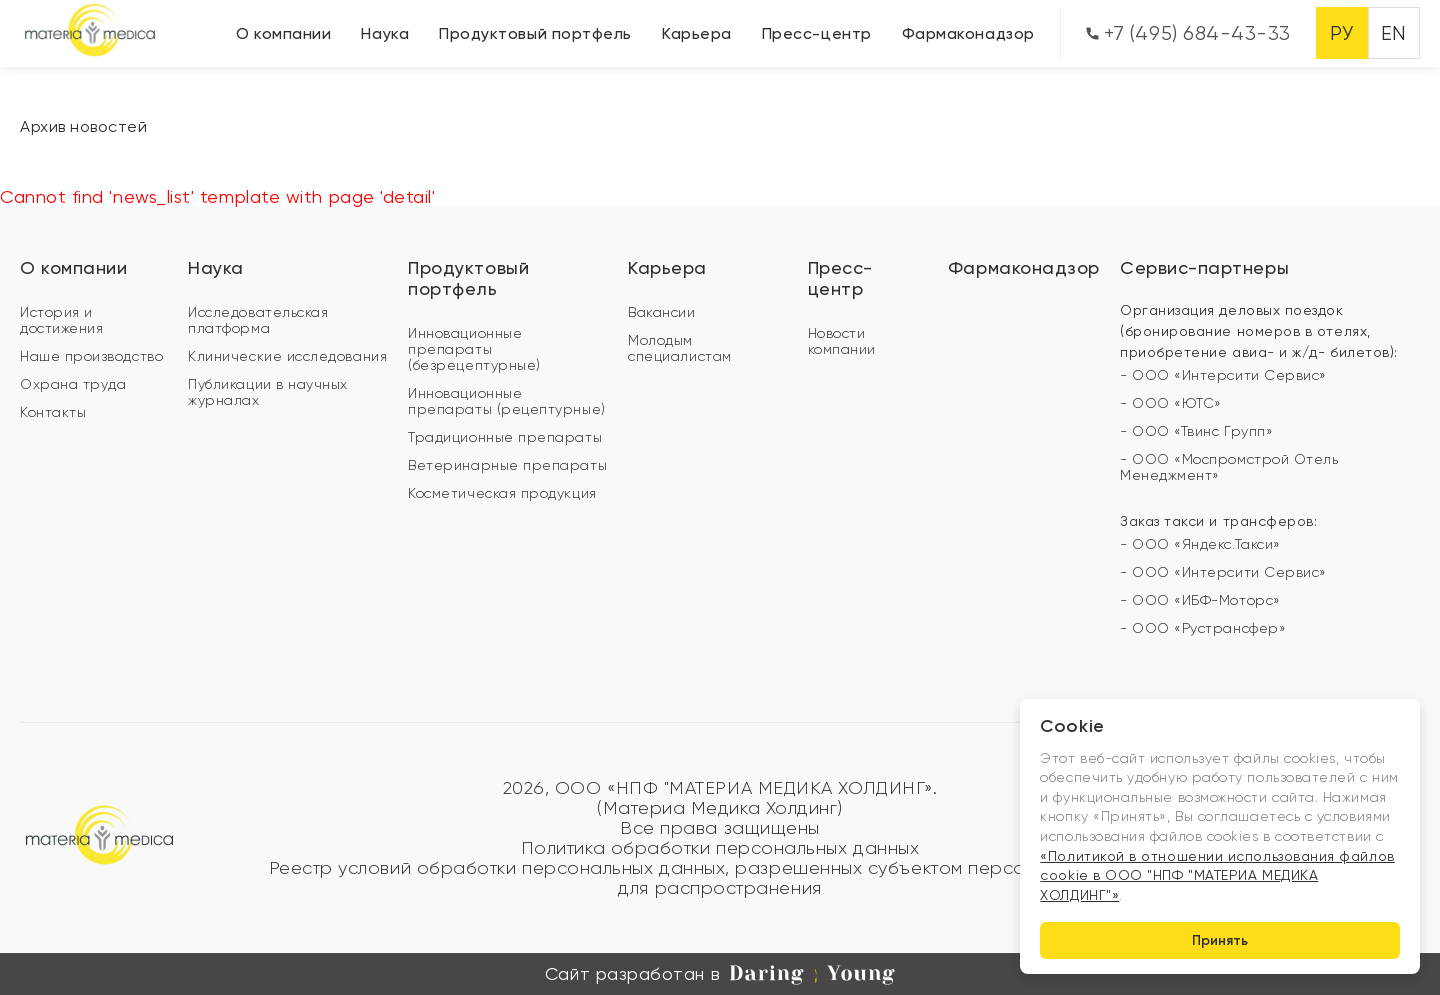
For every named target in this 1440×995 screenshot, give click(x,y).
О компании (283, 33)
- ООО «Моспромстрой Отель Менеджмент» (1229, 467)
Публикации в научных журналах (268, 392)
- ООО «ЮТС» (1171, 403)
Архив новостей (84, 126)
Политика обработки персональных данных (720, 848)
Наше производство (91, 356)
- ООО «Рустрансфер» (1203, 628)
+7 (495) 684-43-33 (1188, 33)
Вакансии (661, 312)
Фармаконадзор (968, 33)
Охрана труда (73, 384)
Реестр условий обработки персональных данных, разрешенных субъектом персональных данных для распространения (720, 878)
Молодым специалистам (679, 348)
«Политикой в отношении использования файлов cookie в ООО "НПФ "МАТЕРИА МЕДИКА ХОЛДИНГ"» (1217, 875)
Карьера (697, 33)
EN (1394, 33)
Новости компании (842, 341)
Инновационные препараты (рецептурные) (506, 401)
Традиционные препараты (505, 437)
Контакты (53, 412)
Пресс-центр (817, 33)
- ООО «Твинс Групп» (1196, 431)
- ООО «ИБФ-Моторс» (1200, 600)
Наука (385, 33)
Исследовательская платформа (258, 320)
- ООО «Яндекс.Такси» (1200, 544)
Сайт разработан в (720, 974)
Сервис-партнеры (1204, 267)
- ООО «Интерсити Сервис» (1223, 375)
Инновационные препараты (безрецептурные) (474, 349)
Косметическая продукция (502, 493)
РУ (1341, 33)
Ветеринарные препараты (507, 465)
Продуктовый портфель (535, 33)
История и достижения (61, 320)
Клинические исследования (287, 356)
